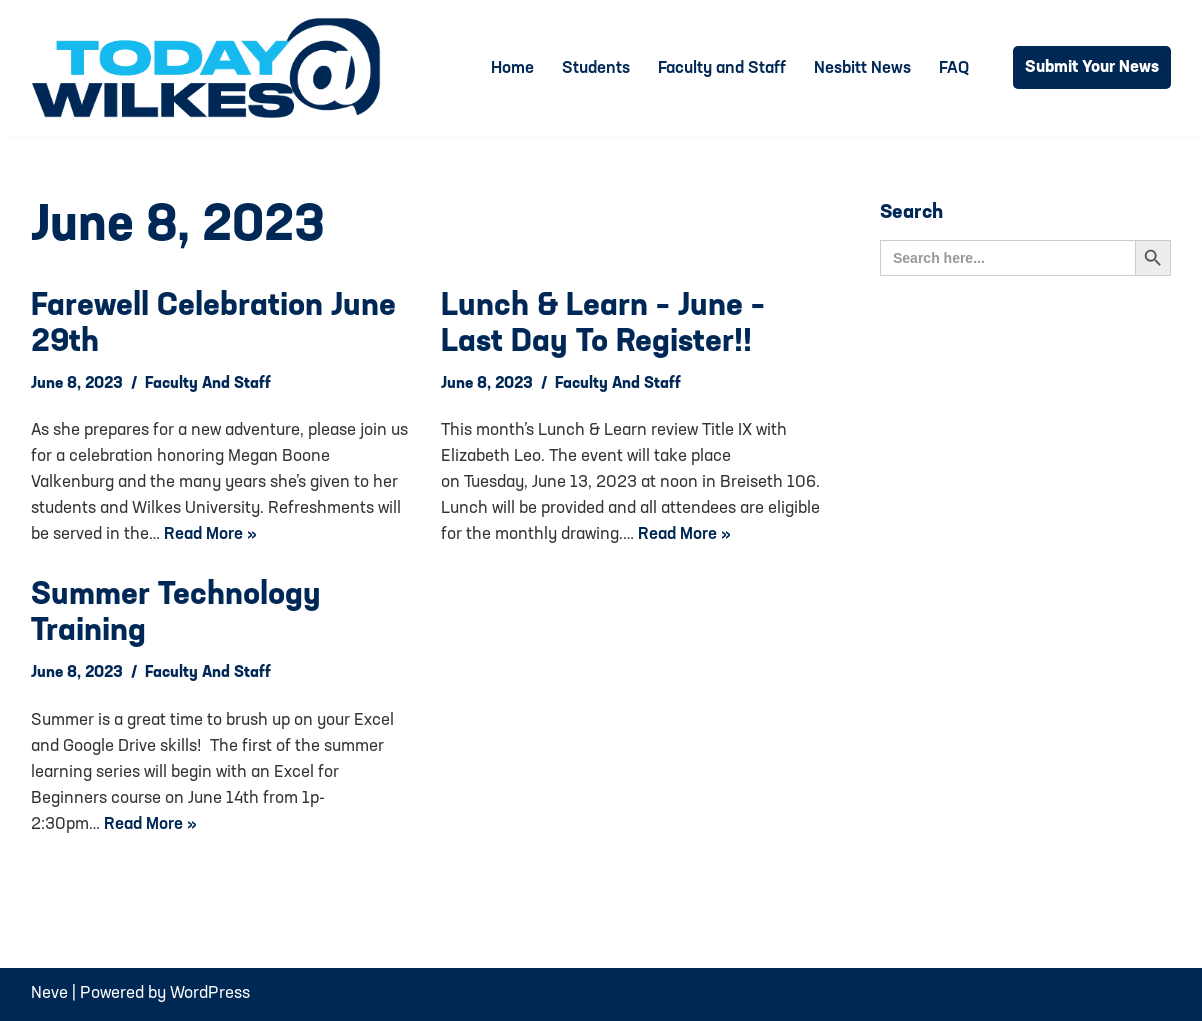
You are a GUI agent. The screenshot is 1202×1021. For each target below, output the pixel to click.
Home (512, 68)
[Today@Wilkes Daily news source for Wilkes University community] (211, 68)
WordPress (210, 993)
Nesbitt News (862, 68)
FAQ (954, 68)
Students (596, 68)
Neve (49, 993)
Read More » (210, 534)
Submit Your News (1092, 67)
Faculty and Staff (722, 68)
